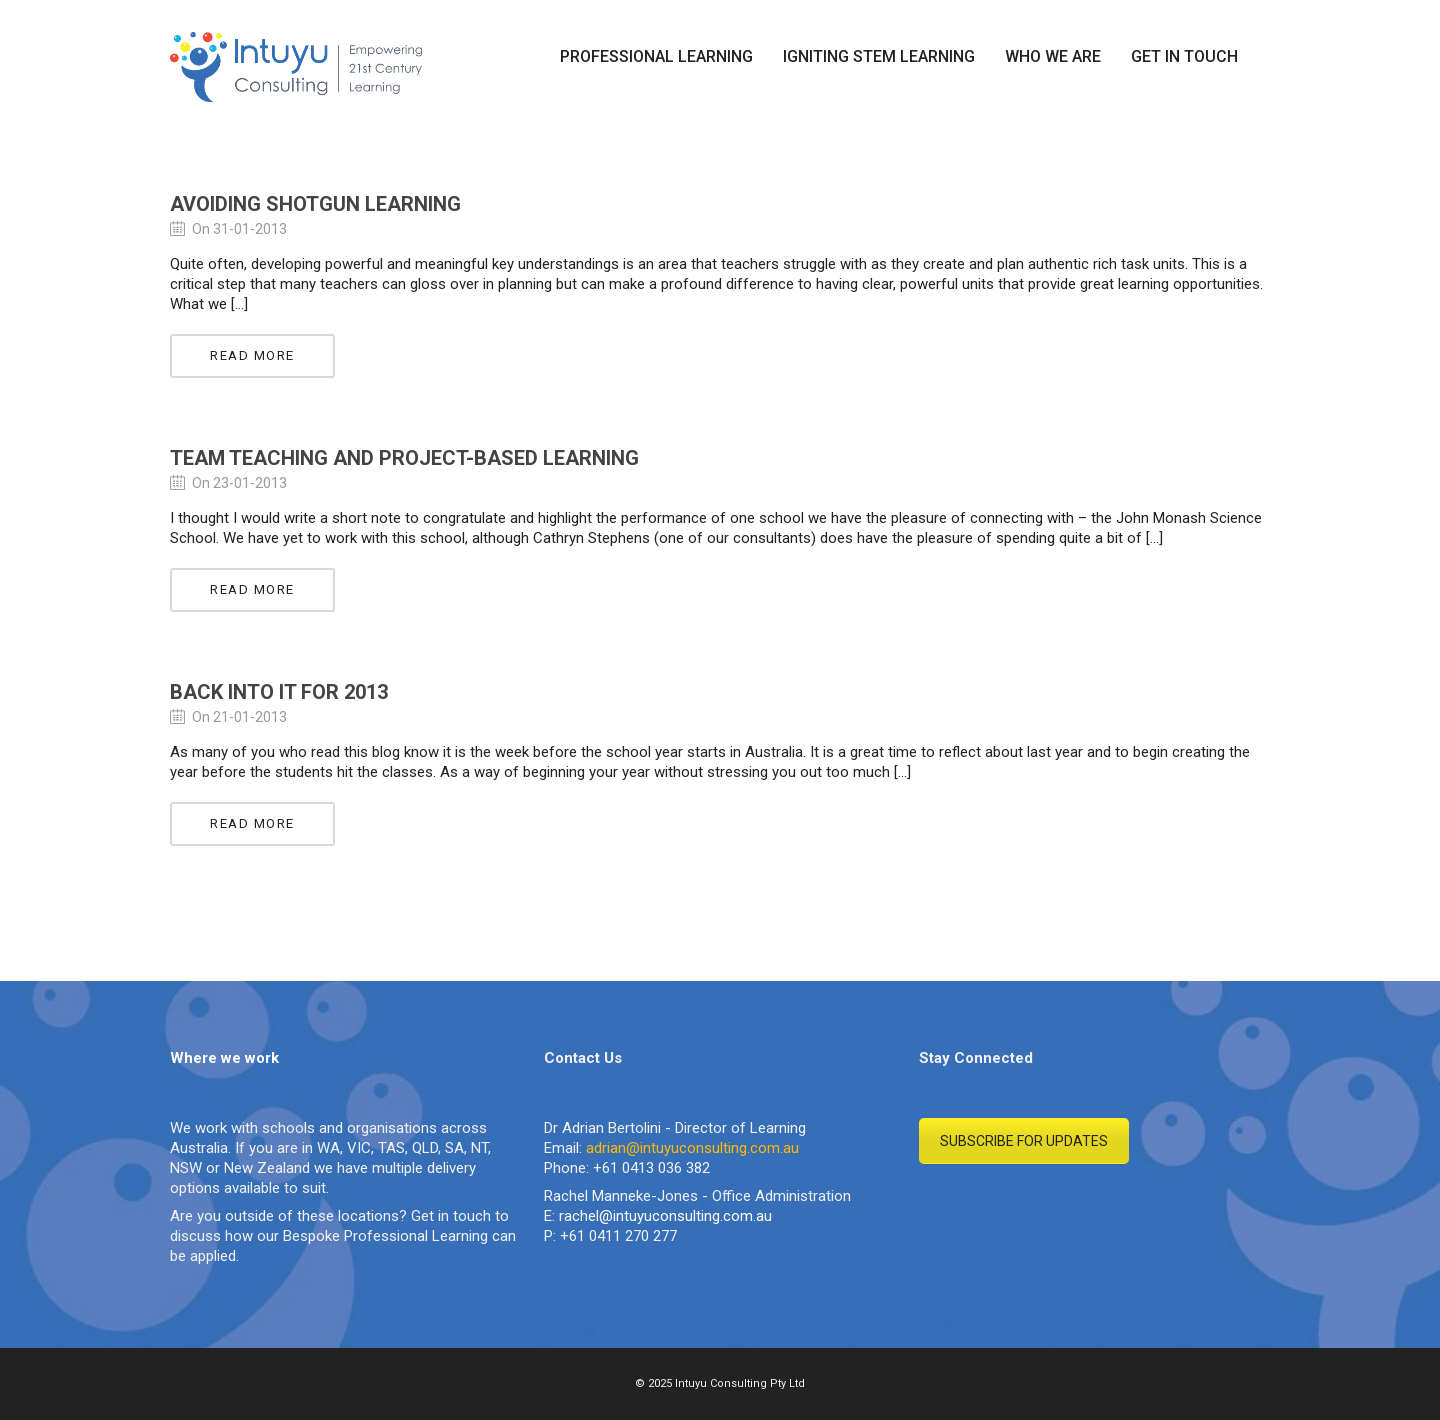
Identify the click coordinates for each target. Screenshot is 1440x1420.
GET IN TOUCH (1184, 56)
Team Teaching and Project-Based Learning (404, 458)
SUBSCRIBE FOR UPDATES (1024, 1141)
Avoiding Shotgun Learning (315, 204)
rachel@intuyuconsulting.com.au (665, 1216)
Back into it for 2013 (279, 692)
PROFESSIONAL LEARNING (656, 56)
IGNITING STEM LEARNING (879, 56)
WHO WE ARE (1053, 56)
